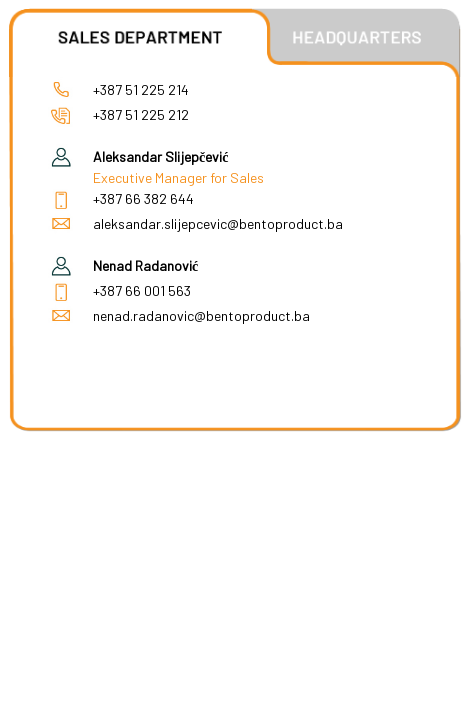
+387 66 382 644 (143, 198)
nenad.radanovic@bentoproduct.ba (201, 315)
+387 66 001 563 (142, 290)
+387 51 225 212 (141, 114)
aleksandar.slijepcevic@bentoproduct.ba (218, 223)
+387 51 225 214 (141, 89)
